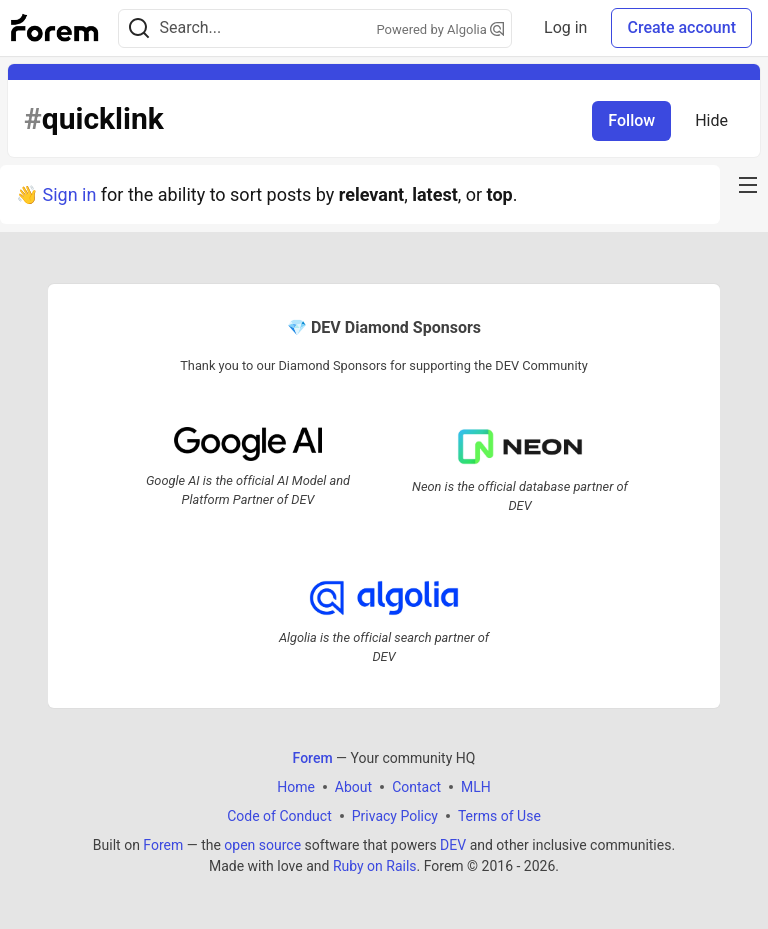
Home (296, 787)
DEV (453, 845)
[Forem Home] (55, 28)
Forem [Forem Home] (313, 758)
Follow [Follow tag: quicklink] (631, 120)
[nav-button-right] (748, 185)
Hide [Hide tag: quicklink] (711, 120)
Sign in (69, 194)
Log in (565, 27)
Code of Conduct (279, 816)
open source (262, 845)
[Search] (139, 28)
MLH (476, 787)
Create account (681, 27)
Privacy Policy (395, 816)
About (353, 787)
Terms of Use (499, 816)
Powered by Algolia (441, 29)
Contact (416, 787)
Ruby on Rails (375, 866)
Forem (163, 845)
